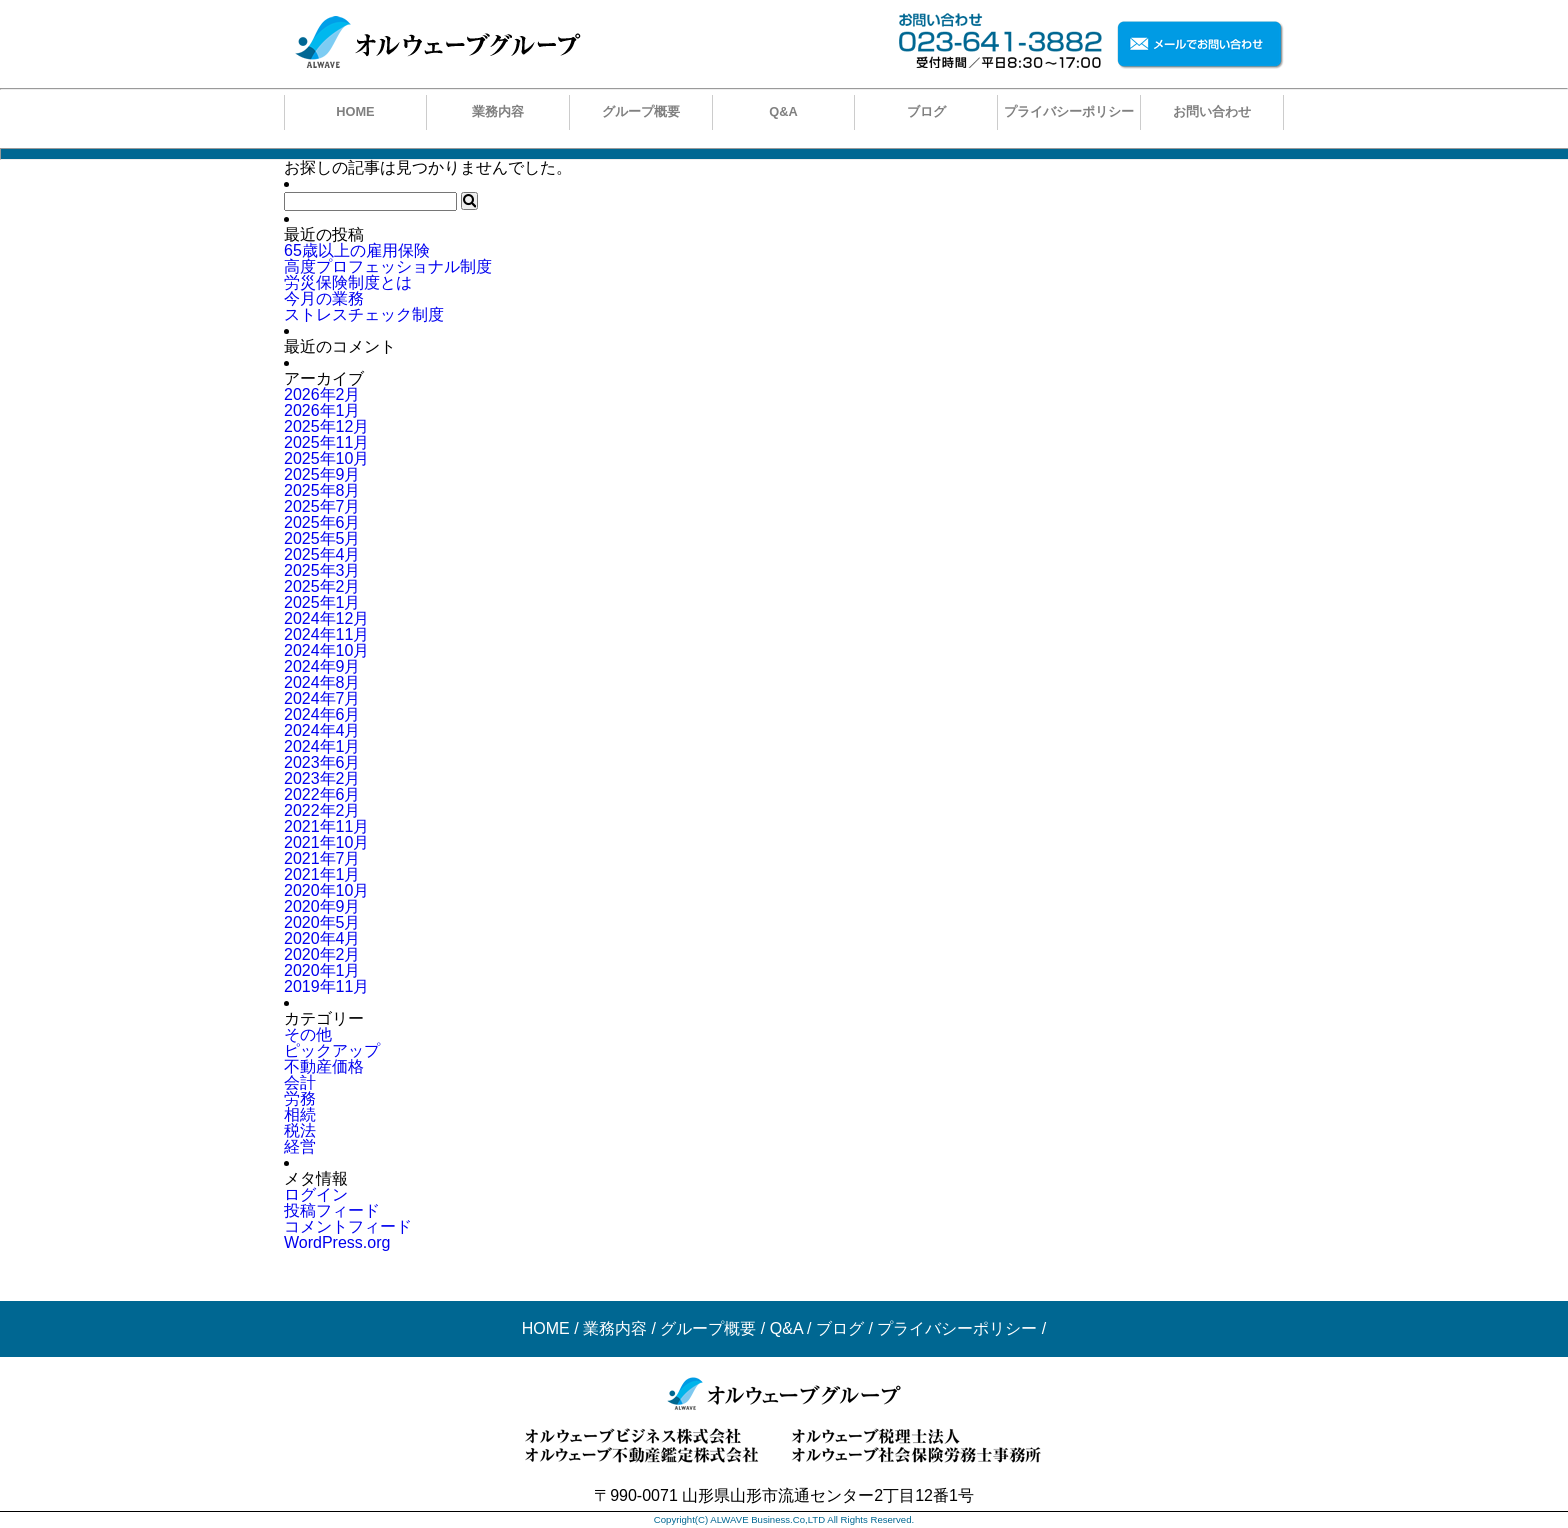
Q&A (783, 111)
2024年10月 (326, 650)
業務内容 (498, 111)
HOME (355, 111)
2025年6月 (322, 522)
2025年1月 (322, 602)
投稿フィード (332, 1210)
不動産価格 (324, 1066)
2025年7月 (322, 506)
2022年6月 (322, 794)
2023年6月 (322, 762)
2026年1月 (322, 410)
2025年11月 (326, 442)
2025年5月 (322, 538)
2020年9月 (322, 906)
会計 (300, 1082)
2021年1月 (322, 874)
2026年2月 (322, 394)
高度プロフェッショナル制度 (388, 266)
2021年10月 (326, 842)
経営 (300, 1146)
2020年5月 (322, 922)
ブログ (926, 111)
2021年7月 (322, 858)
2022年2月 (322, 810)
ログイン (316, 1194)
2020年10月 (326, 890)
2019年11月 (326, 986)
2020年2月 (322, 954)
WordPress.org (337, 1242)
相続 (300, 1114)
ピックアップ (332, 1050)
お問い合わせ (1212, 111)
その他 (308, 1034)
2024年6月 (322, 714)
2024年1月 (322, 746)
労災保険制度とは (348, 282)
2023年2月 (322, 778)
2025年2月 (322, 586)
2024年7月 (322, 698)
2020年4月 (322, 938)
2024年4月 (322, 730)
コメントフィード (348, 1226)
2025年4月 (322, 554)
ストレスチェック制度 (364, 314)
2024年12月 (326, 618)
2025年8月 (322, 490)
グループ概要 (641, 111)
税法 (300, 1130)
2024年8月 (322, 682)
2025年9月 (322, 474)
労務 (300, 1098)
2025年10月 (326, 458)
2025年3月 (322, 570)
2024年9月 (322, 666)
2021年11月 (326, 826)
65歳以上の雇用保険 (357, 250)
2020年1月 (322, 970)
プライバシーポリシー (1069, 111)
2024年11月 (326, 634)
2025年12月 (326, 426)
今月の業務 (324, 298)
